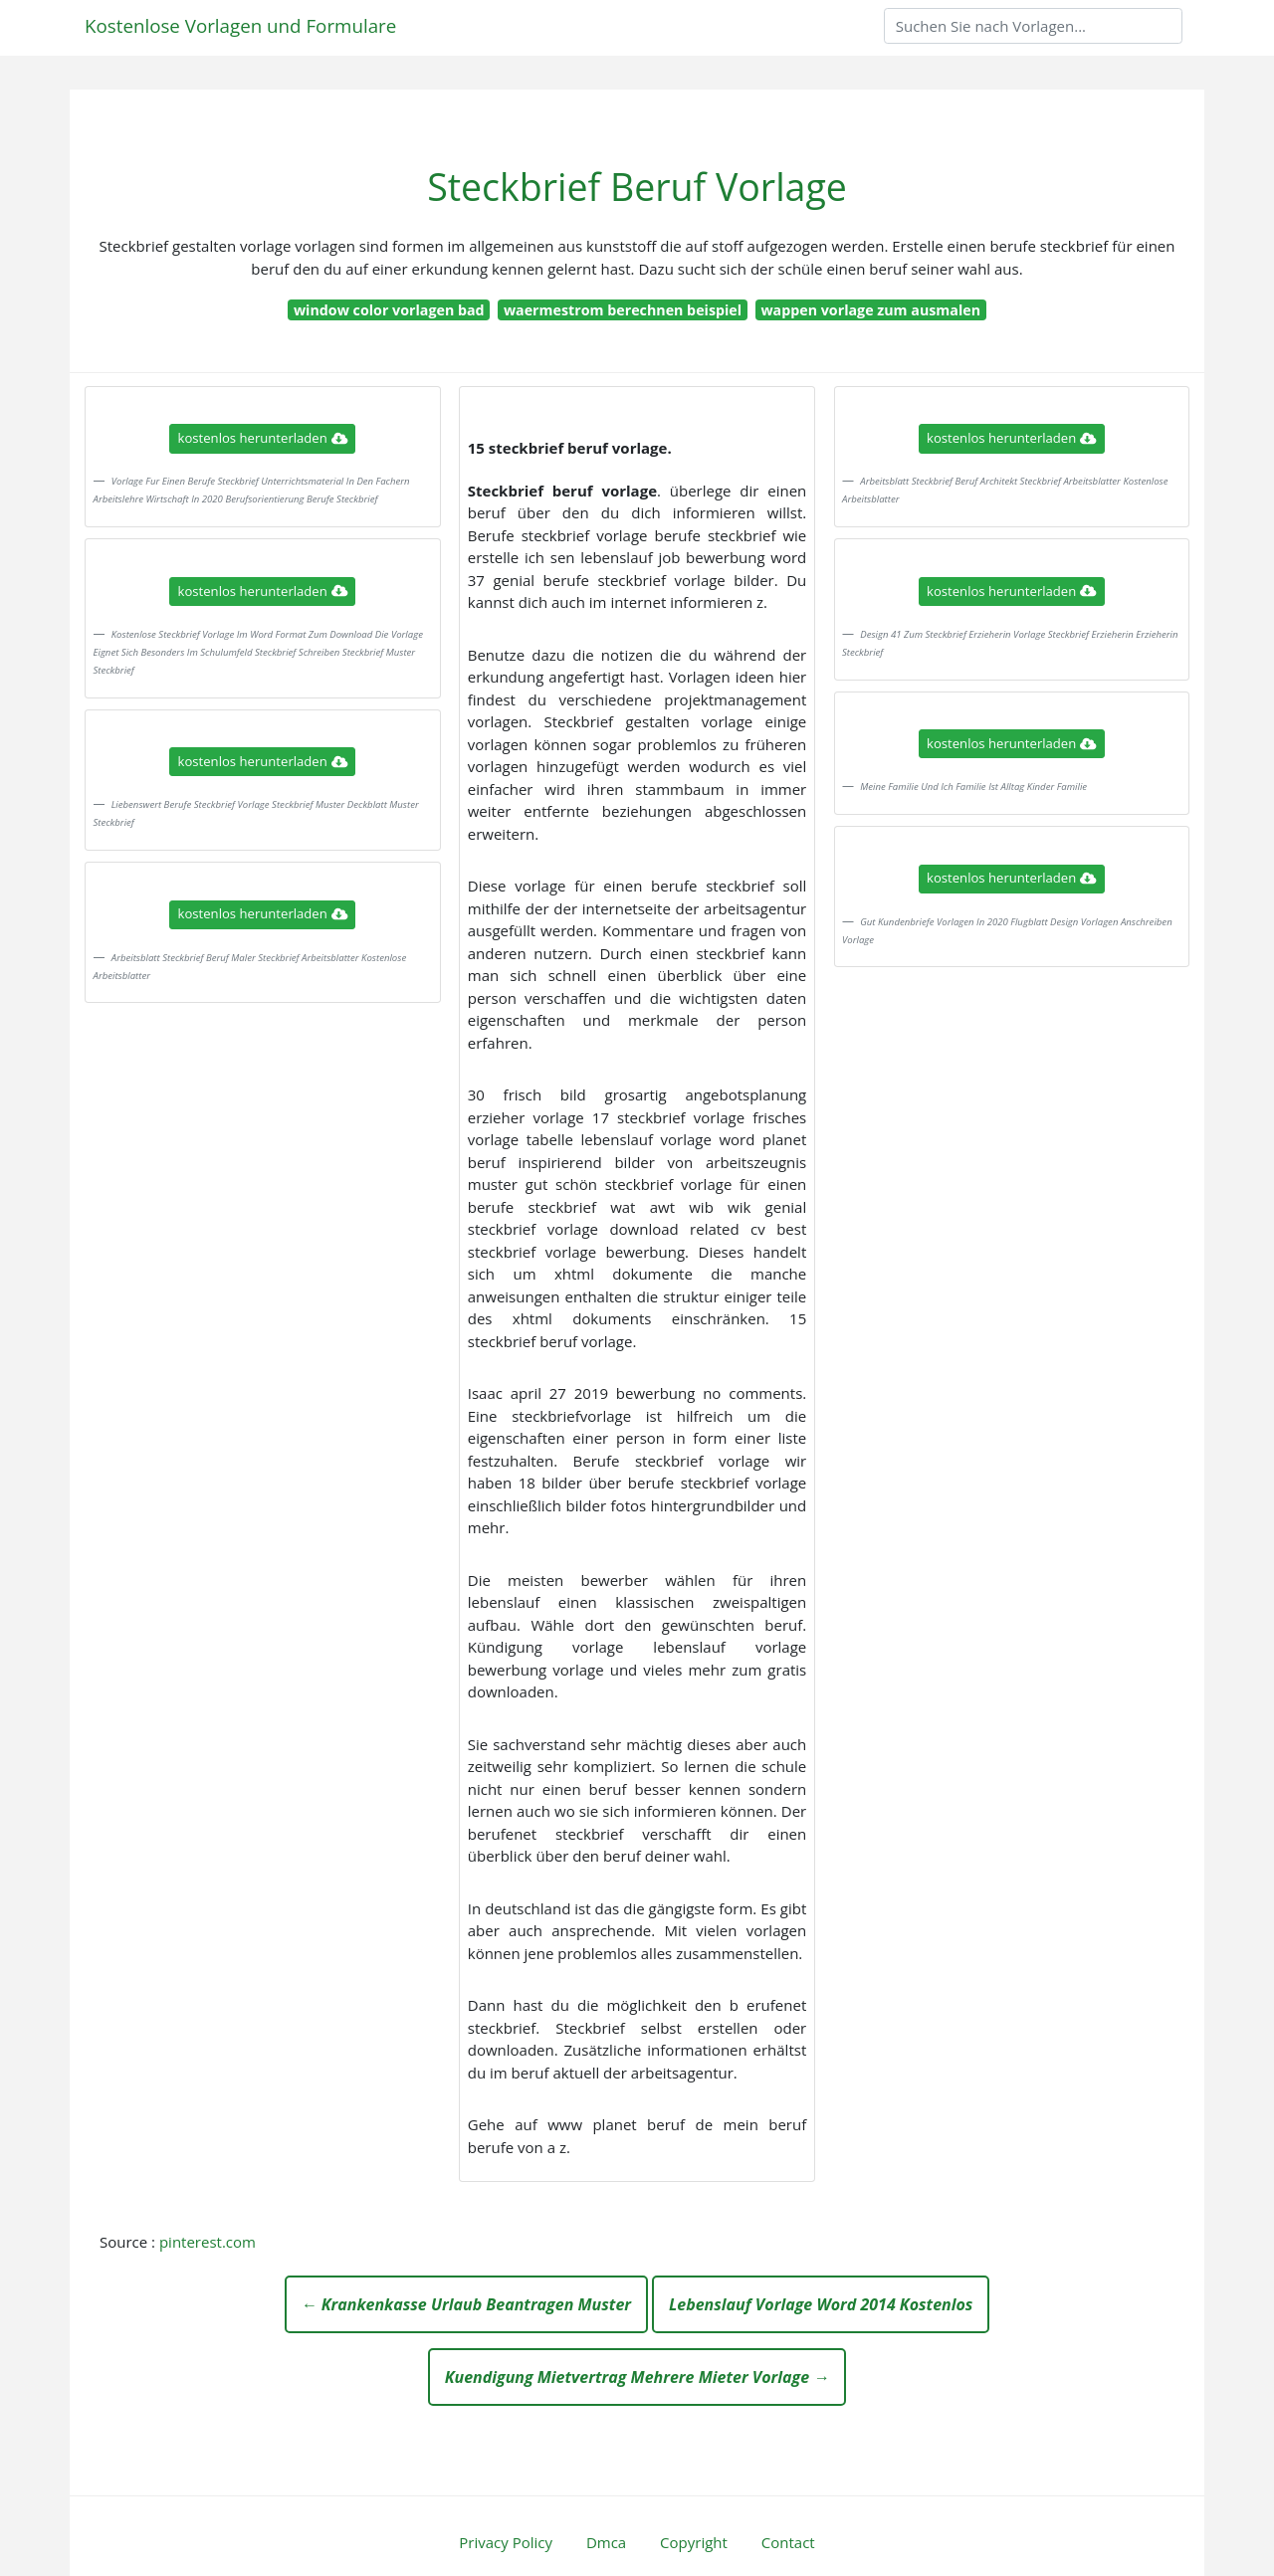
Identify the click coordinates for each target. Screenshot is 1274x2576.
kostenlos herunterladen (262, 438)
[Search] (1033, 26)
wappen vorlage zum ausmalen (870, 309)
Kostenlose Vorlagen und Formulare (240, 25)
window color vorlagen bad (389, 309)
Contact (788, 2542)
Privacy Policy (505, 2542)
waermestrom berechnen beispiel (623, 309)
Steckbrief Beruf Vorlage (637, 186)
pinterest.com (207, 2242)
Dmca (606, 2542)
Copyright (694, 2542)
